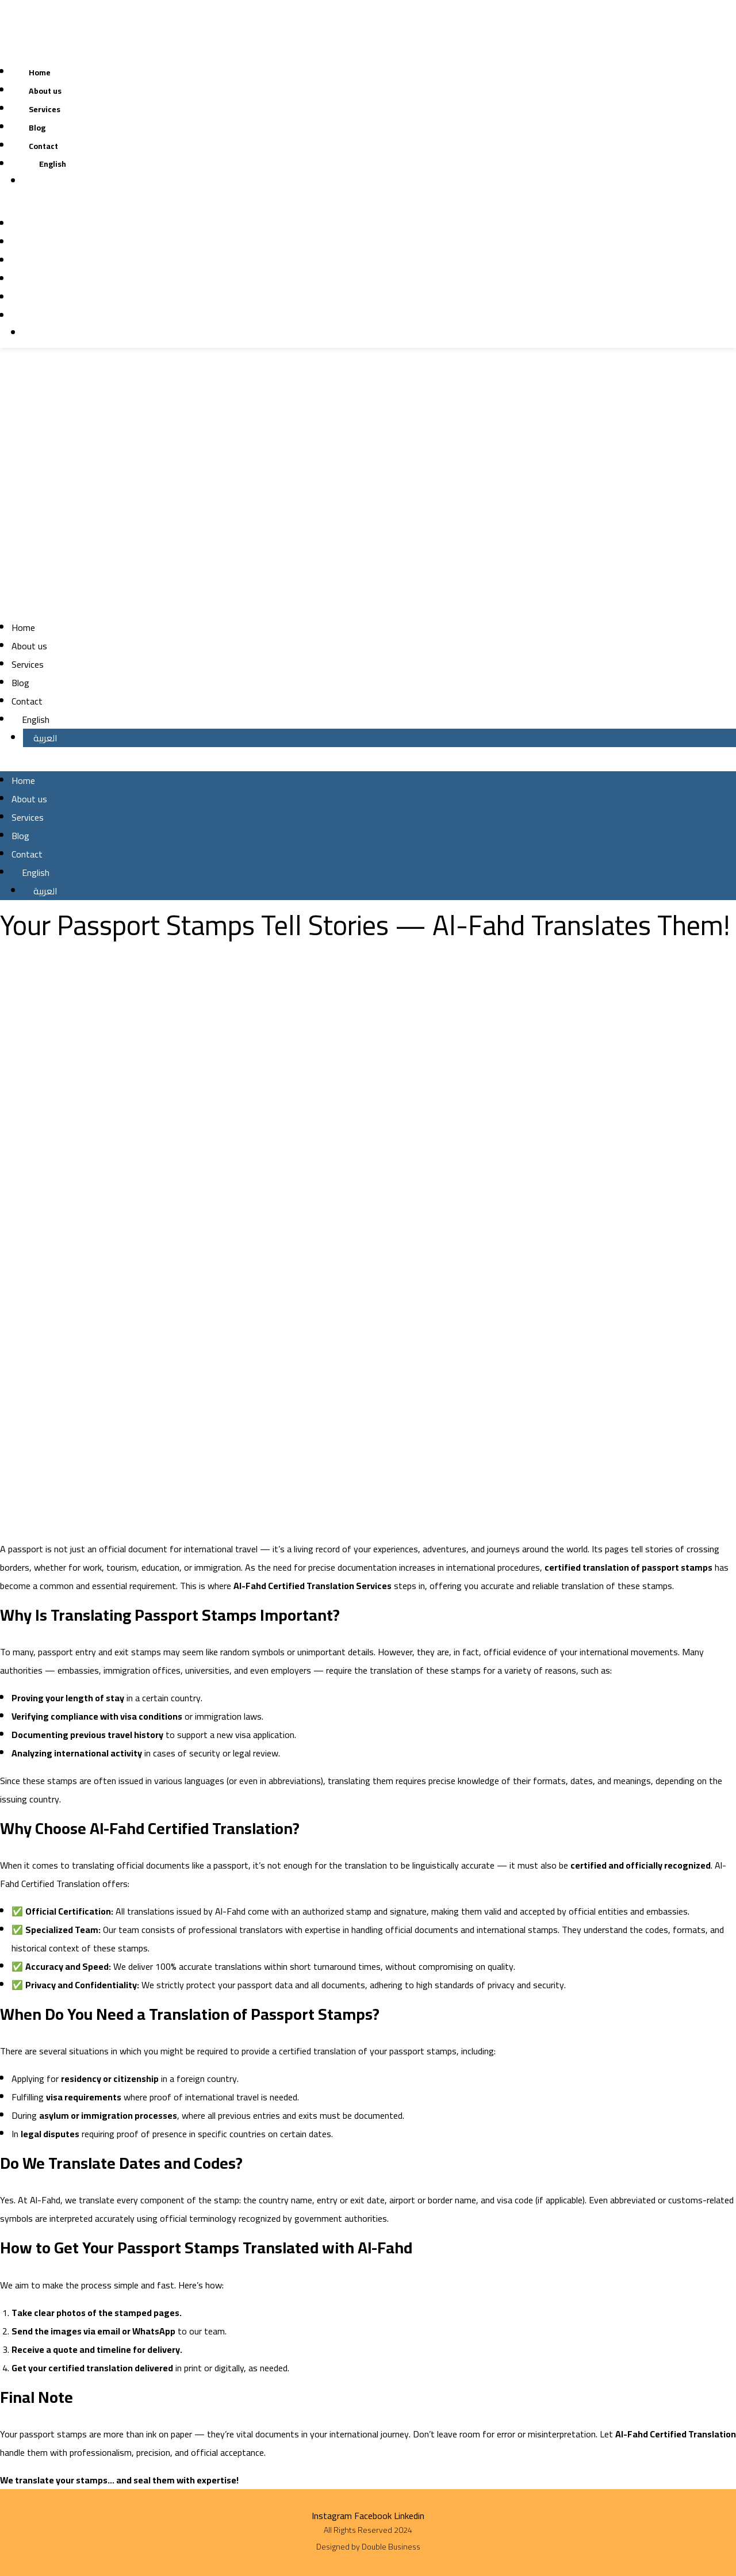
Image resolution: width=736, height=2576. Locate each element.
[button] (257, 205)
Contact (43, 146)
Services (44, 109)
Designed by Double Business (368, 2546)
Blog (37, 127)
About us (45, 90)
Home (40, 72)
